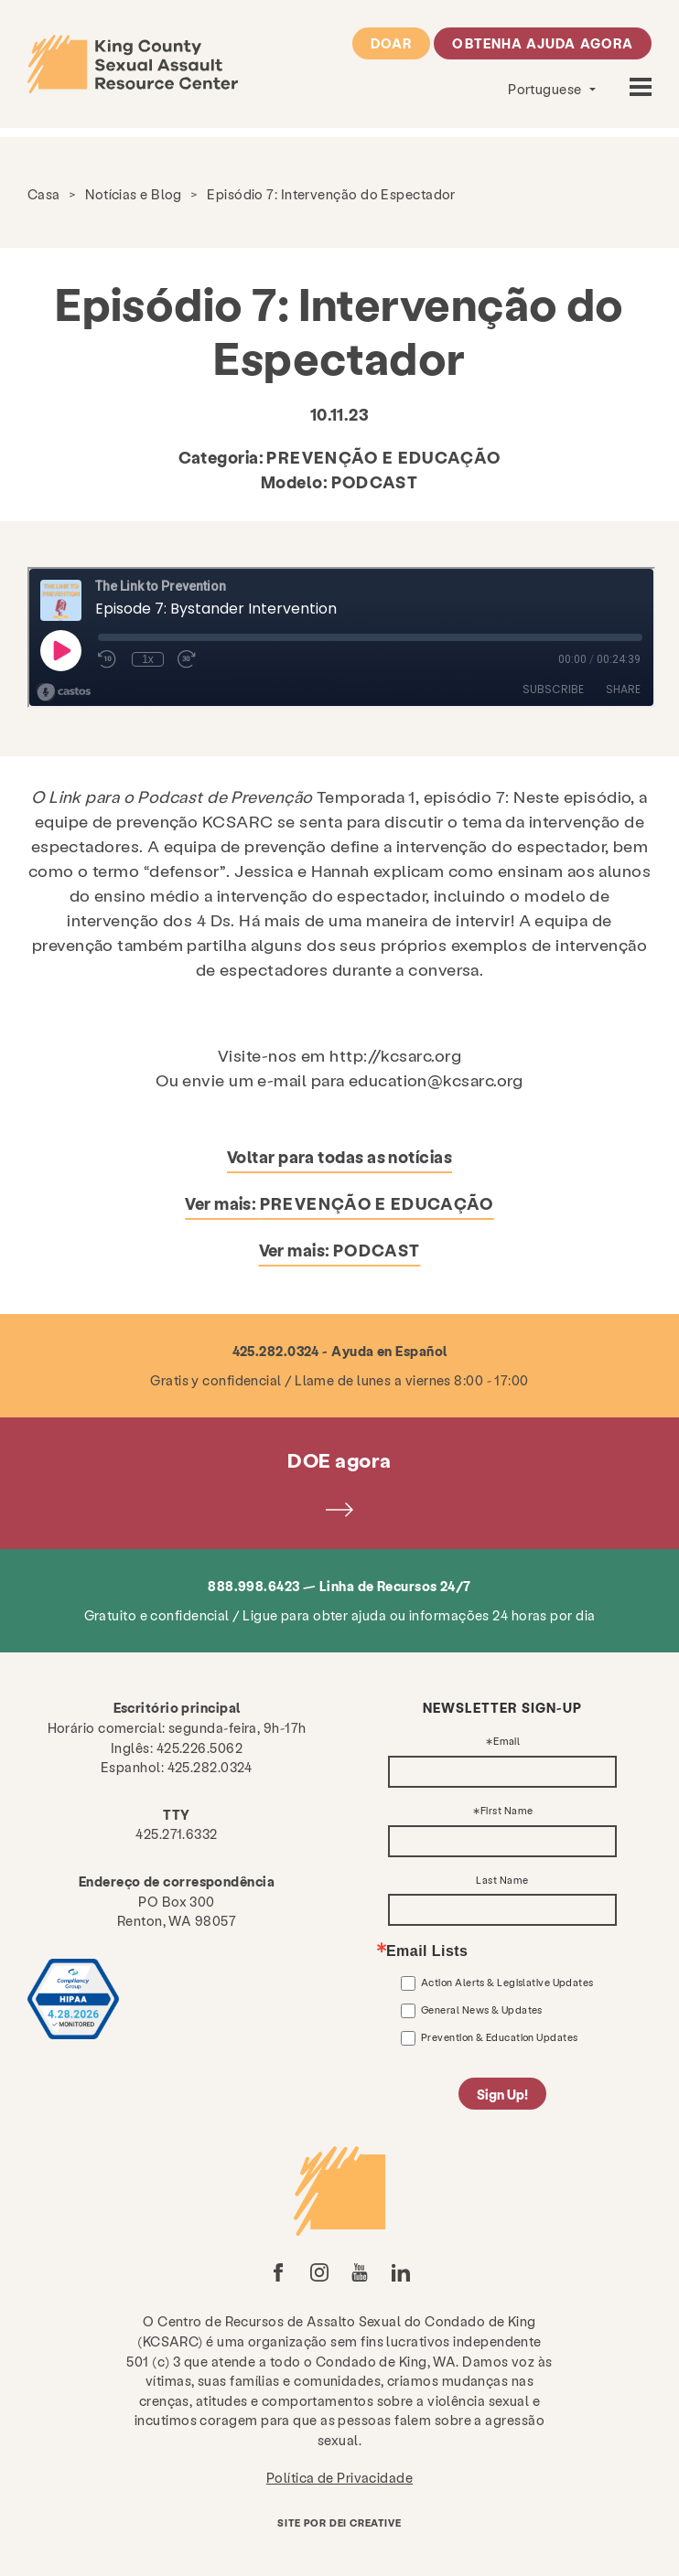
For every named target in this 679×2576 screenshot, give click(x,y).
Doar (391, 43)
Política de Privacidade (339, 2477)
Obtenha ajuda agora (542, 43)
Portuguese (546, 88)
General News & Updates (482, 2009)
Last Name (502, 1881)
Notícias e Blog (133, 194)
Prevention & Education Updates (499, 2037)
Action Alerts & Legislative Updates (507, 1982)
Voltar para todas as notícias (339, 1156)
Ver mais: (339, 1203)
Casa (43, 194)
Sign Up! (502, 2094)
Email (506, 1742)
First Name (507, 1811)
